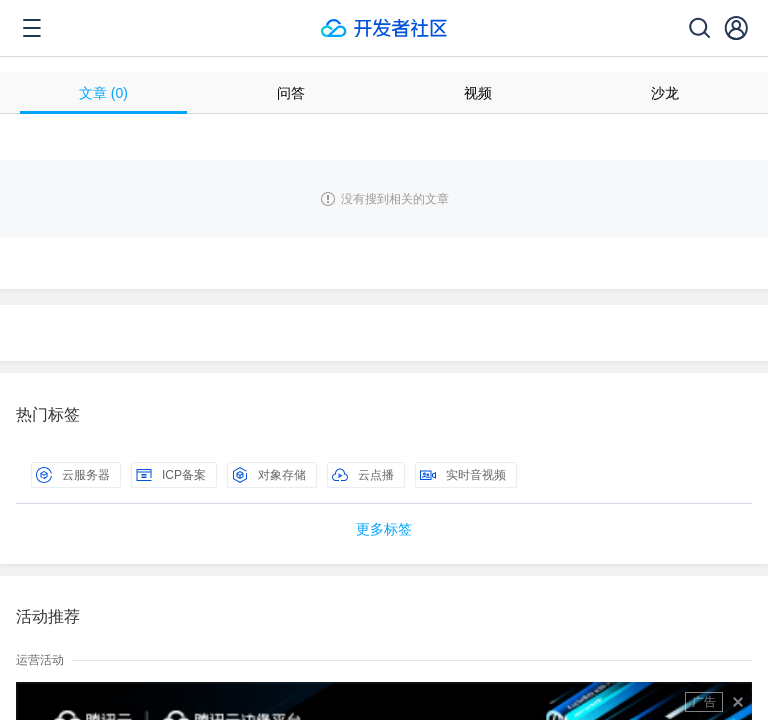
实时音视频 (463, 475)
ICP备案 (171, 475)
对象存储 (269, 475)
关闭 (738, 702)
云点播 (363, 475)
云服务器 (73, 475)
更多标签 (384, 529)
